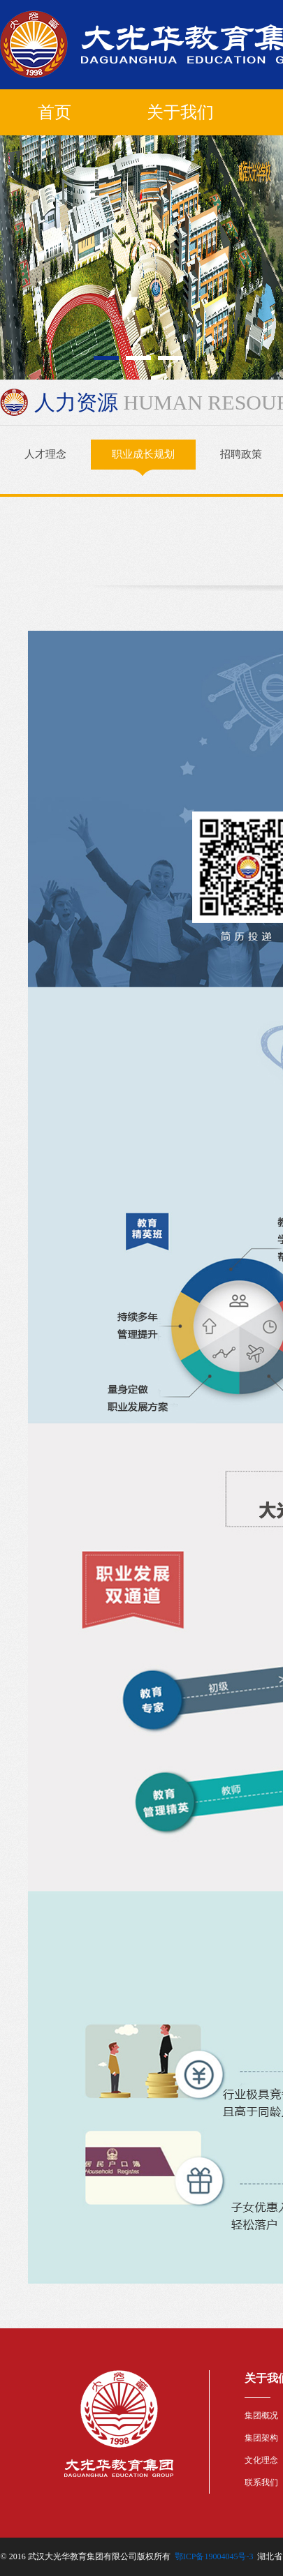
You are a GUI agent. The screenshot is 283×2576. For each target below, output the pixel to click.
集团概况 (261, 2415)
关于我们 (180, 112)
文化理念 (261, 2460)
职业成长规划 (143, 459)
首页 (54, 112)
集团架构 (261, 2438)
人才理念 (45, 454)
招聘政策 (241, 454)
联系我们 (261, 2482)
